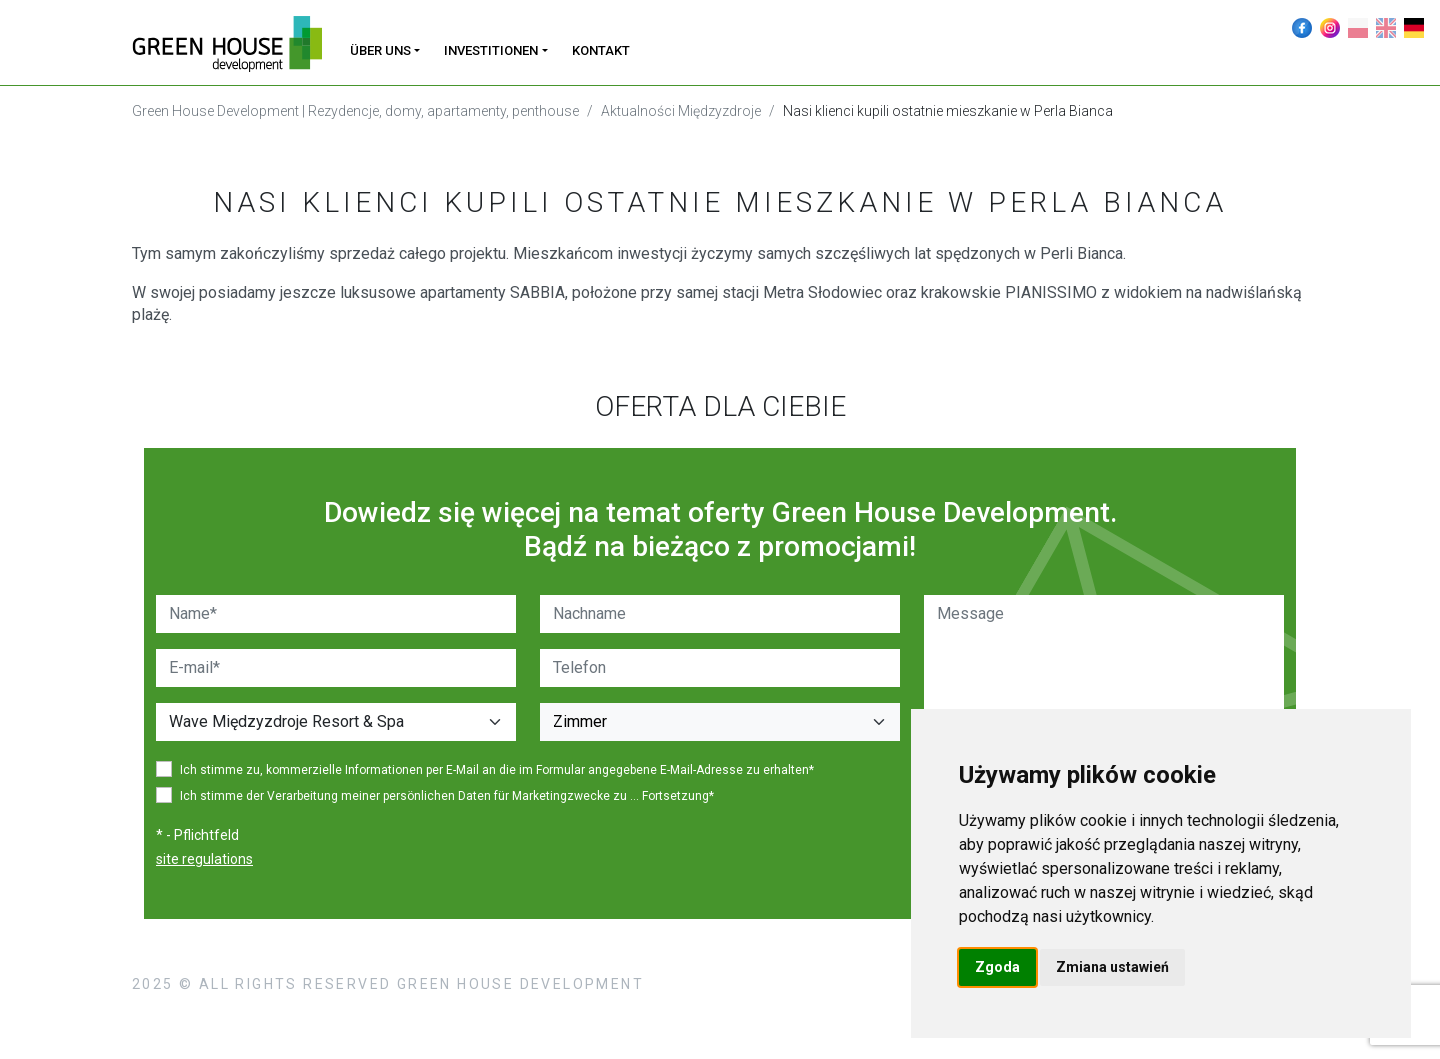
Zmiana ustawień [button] (1112, 967)
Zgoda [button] (997, 967)
